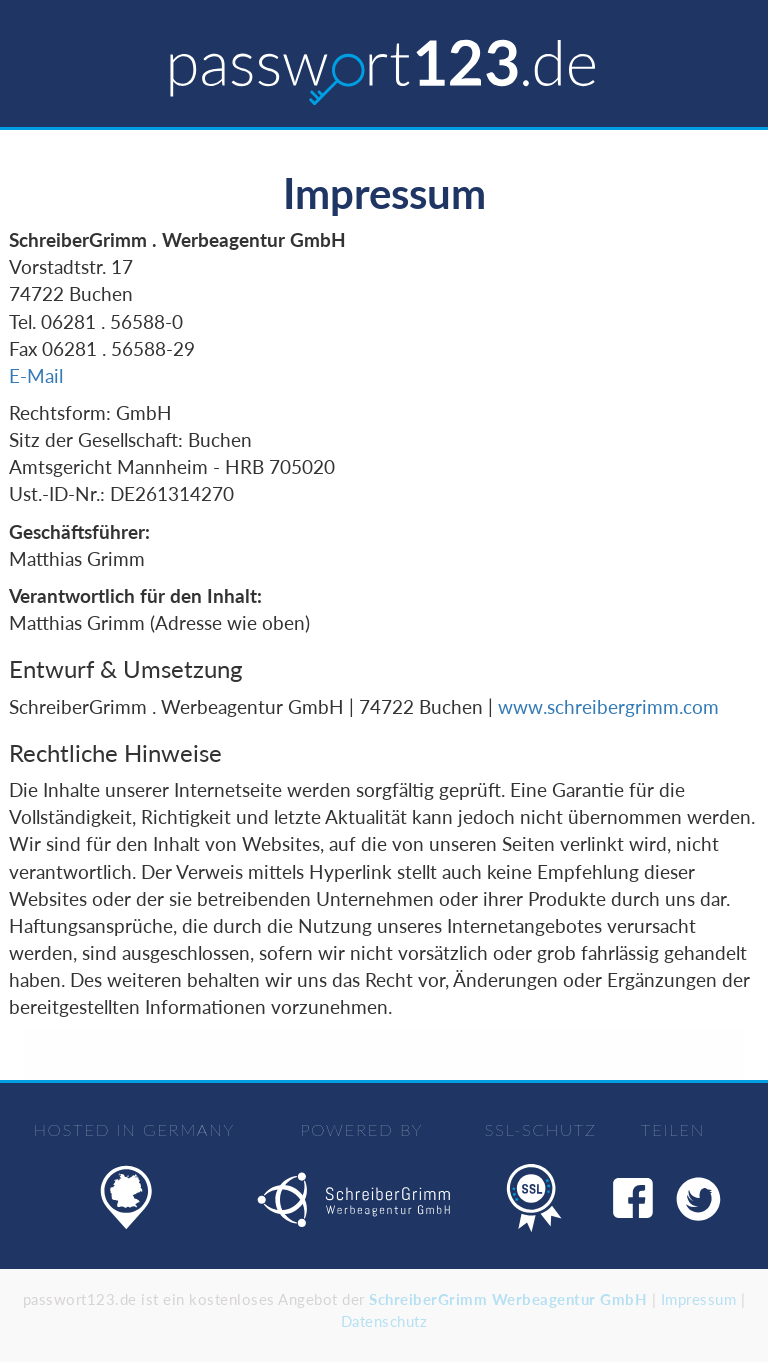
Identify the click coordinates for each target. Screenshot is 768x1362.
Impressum (699, 1299)
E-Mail (36, 375)
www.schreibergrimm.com (608, 706)
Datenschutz (384, 1321)
